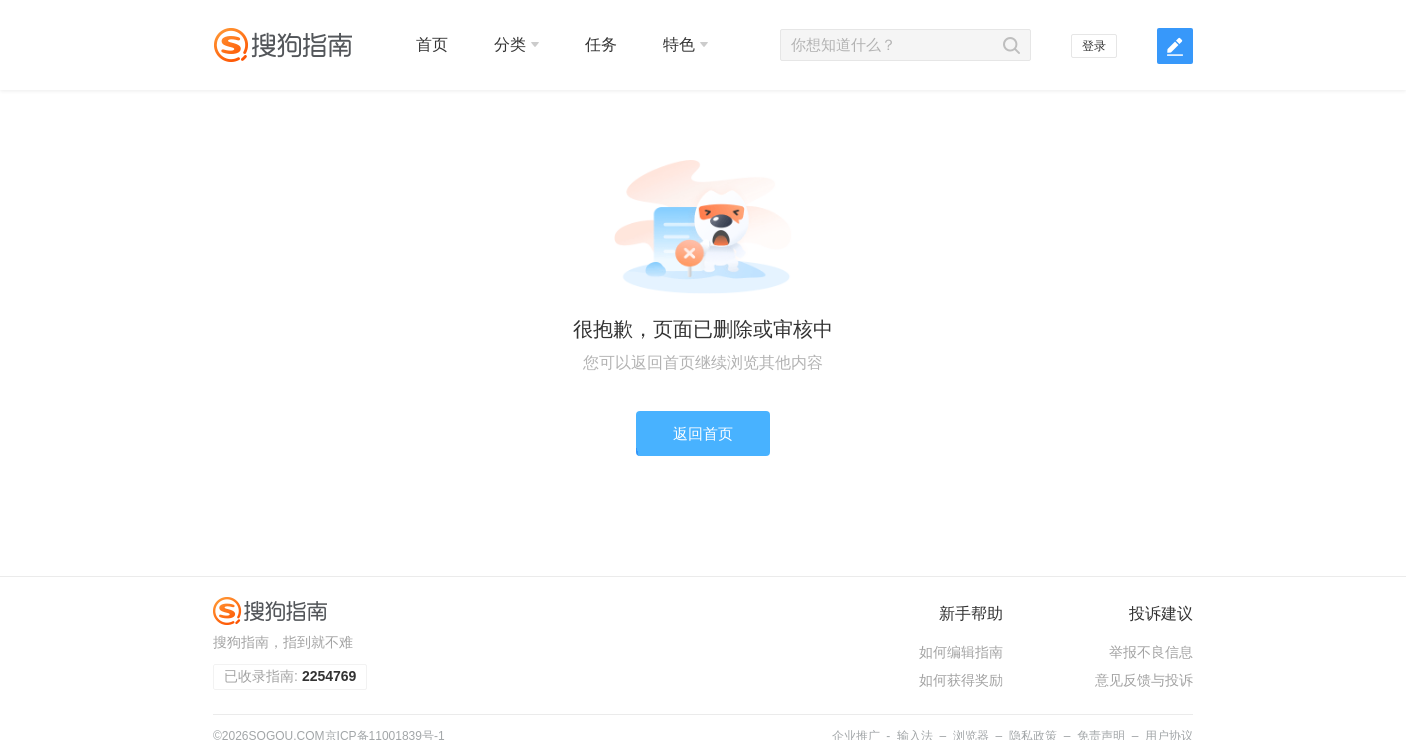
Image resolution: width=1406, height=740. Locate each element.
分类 (516, 44)
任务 (601, 44)
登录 (1094, 46)
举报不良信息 (1151, 652)
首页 (432, 44)
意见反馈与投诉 (1144, 680)
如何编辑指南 (961, 652)
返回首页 (703, 433)
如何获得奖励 (961, 680)
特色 (685, 44)
